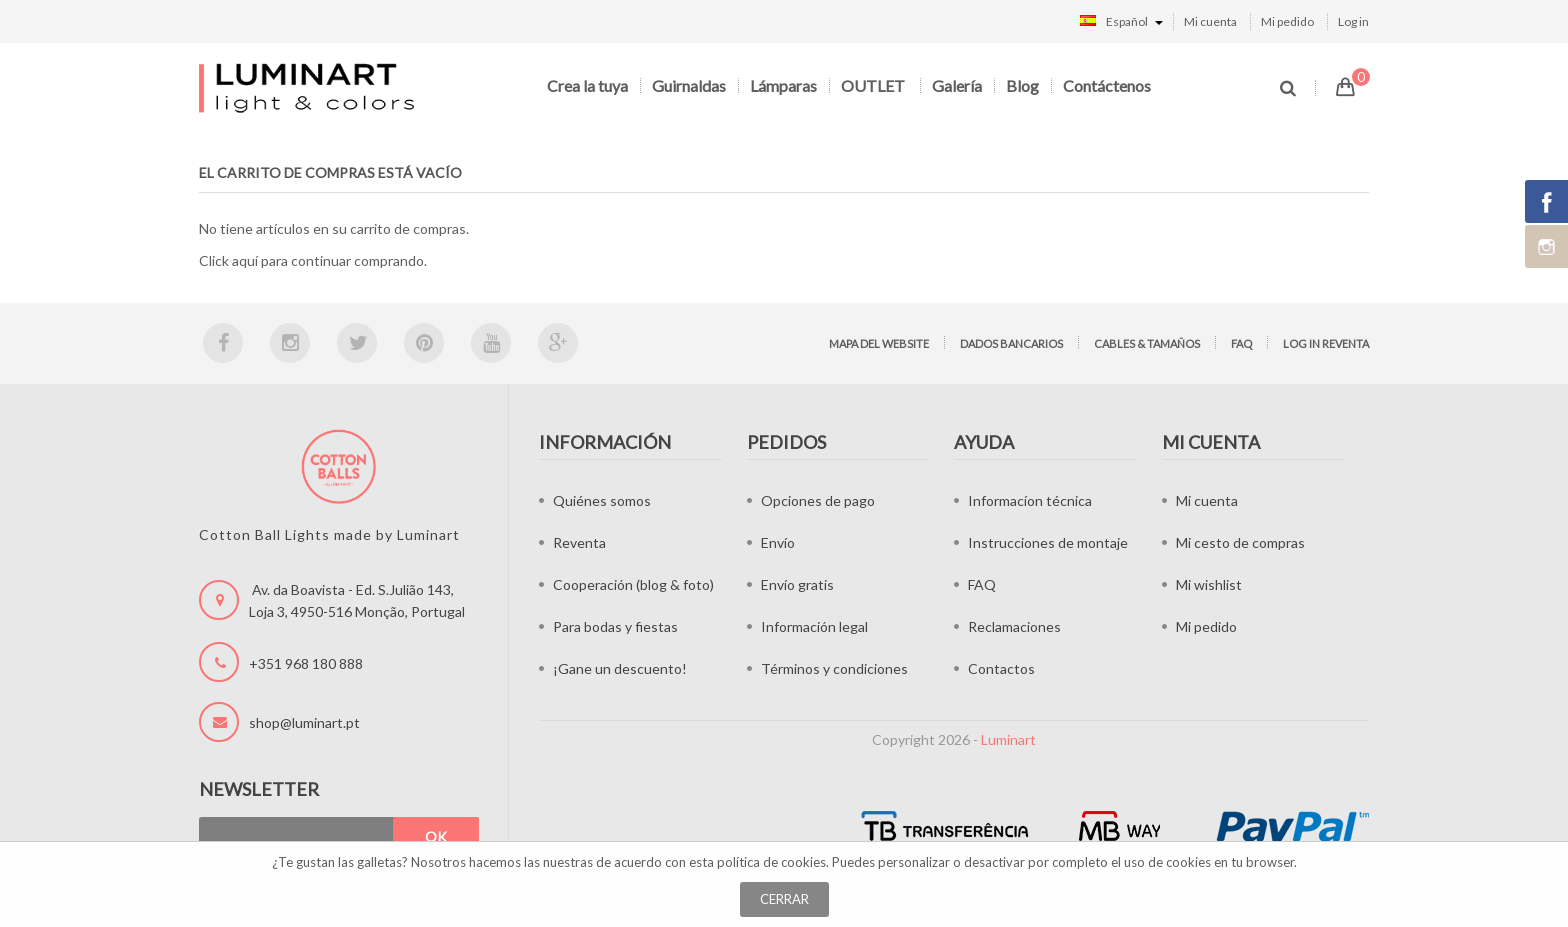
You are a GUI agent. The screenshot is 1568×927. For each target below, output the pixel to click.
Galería (957, 85)
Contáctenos (1107, 85)
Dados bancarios (1011, 343)
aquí (245, 260)
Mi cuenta (1210, 21)
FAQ (1241, 343)
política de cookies (771, 862)
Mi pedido (1287, 21)
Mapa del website (879, 343)
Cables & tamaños (1147, 343)
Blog (1022, 85)
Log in (1353, 21)
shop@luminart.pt (304, 722)
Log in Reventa (1326, 343)
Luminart (1008, 739)
